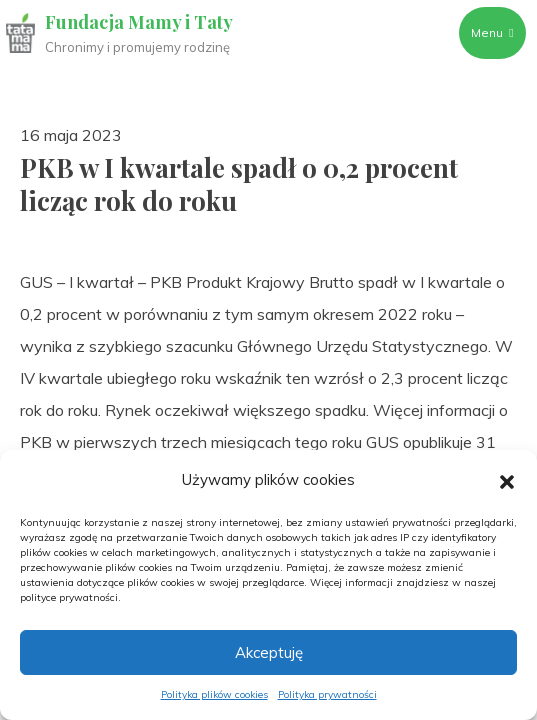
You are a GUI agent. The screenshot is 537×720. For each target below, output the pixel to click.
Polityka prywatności (327, 694)
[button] (507, 480)
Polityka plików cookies (214, 694)
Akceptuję (269, 652)
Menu (492, 32)
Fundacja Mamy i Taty (139, 22)
